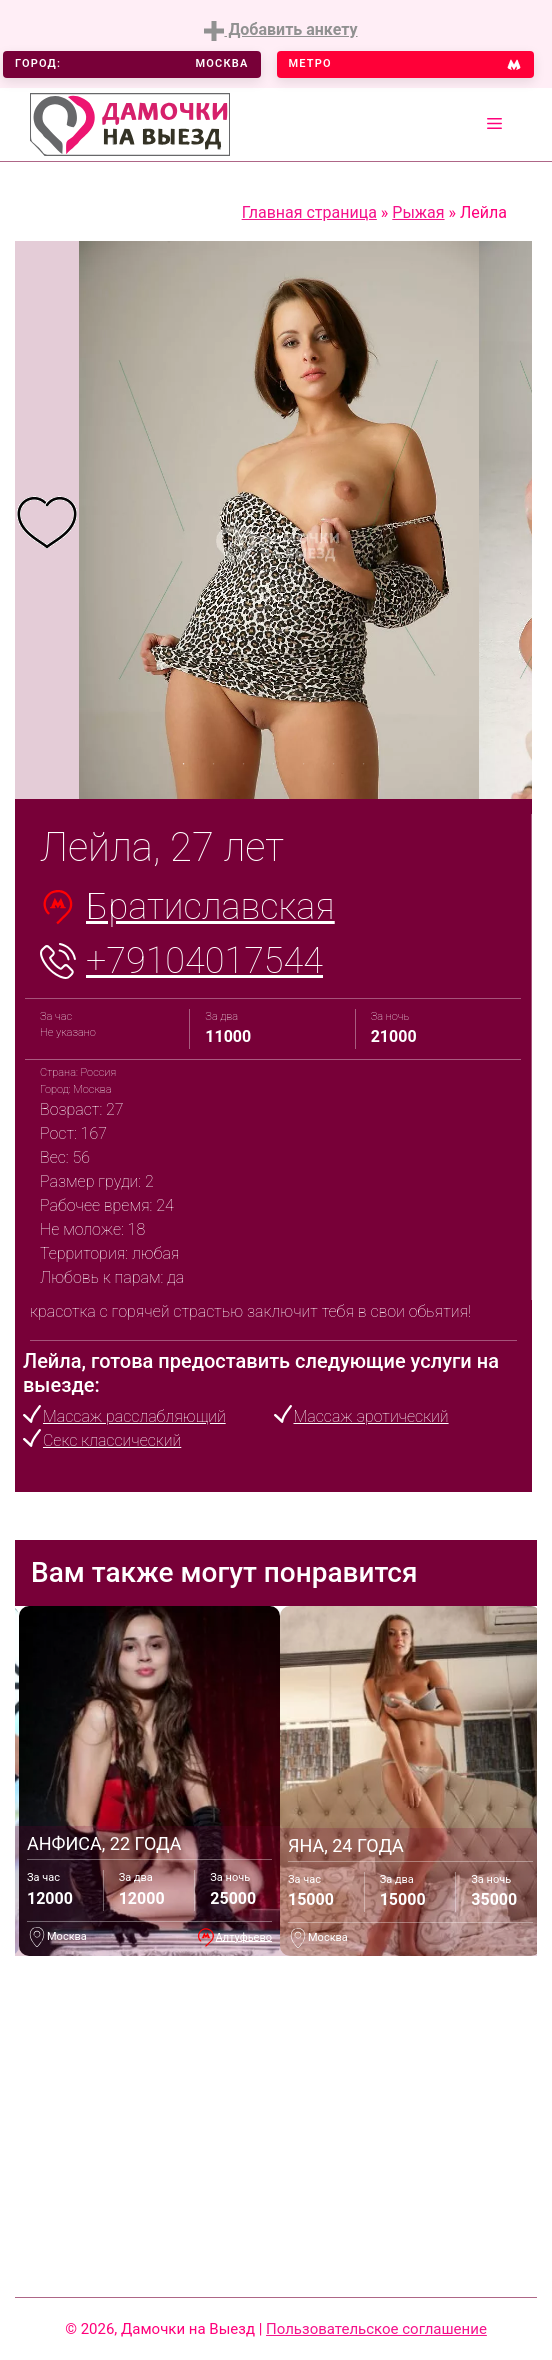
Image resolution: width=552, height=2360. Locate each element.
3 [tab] (244, 764)
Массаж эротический (371, 1416)
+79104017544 (204, 961)
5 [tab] (304, 764)
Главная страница (309, 212)
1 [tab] (184, 764)
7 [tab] (364, 764)
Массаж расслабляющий (134, 1416)
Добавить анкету (280, 30)
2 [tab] (214, 764)
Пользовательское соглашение (376, 2329)
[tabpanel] (47, 520)
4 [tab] (274, 764)
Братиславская (210, 907)
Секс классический (112, 1440)
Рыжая (418, 212)
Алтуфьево (244, 1936)
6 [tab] (334, 764)
